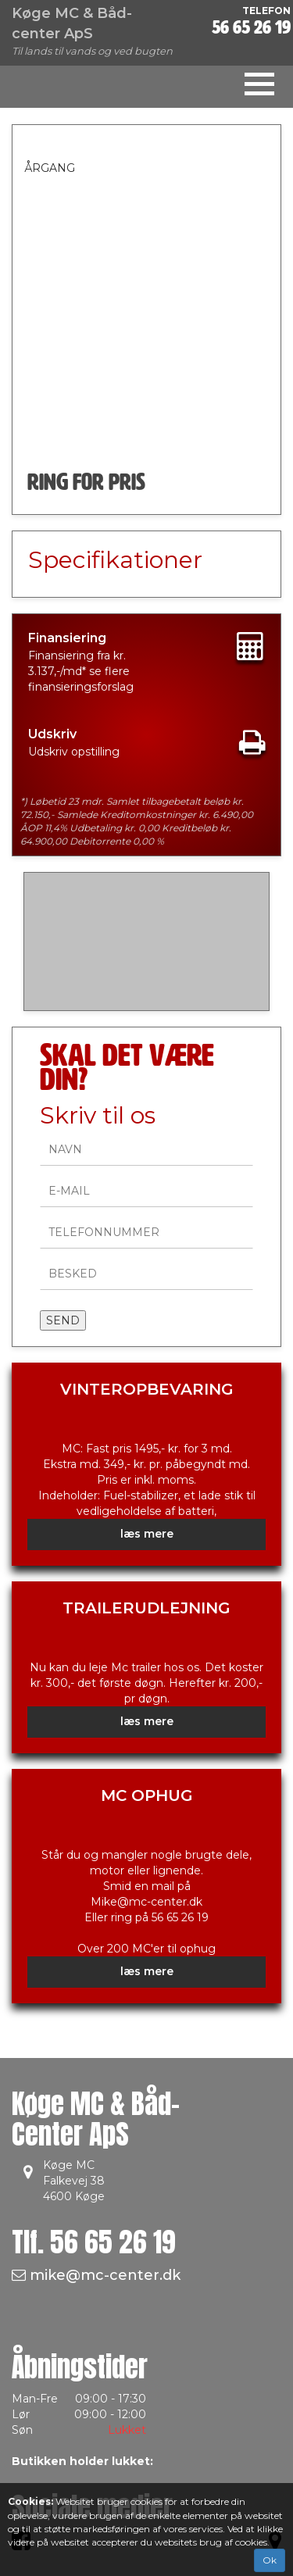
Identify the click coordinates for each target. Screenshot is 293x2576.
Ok (270, 2560)
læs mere (146, 1534)
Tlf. (94, 2242)
